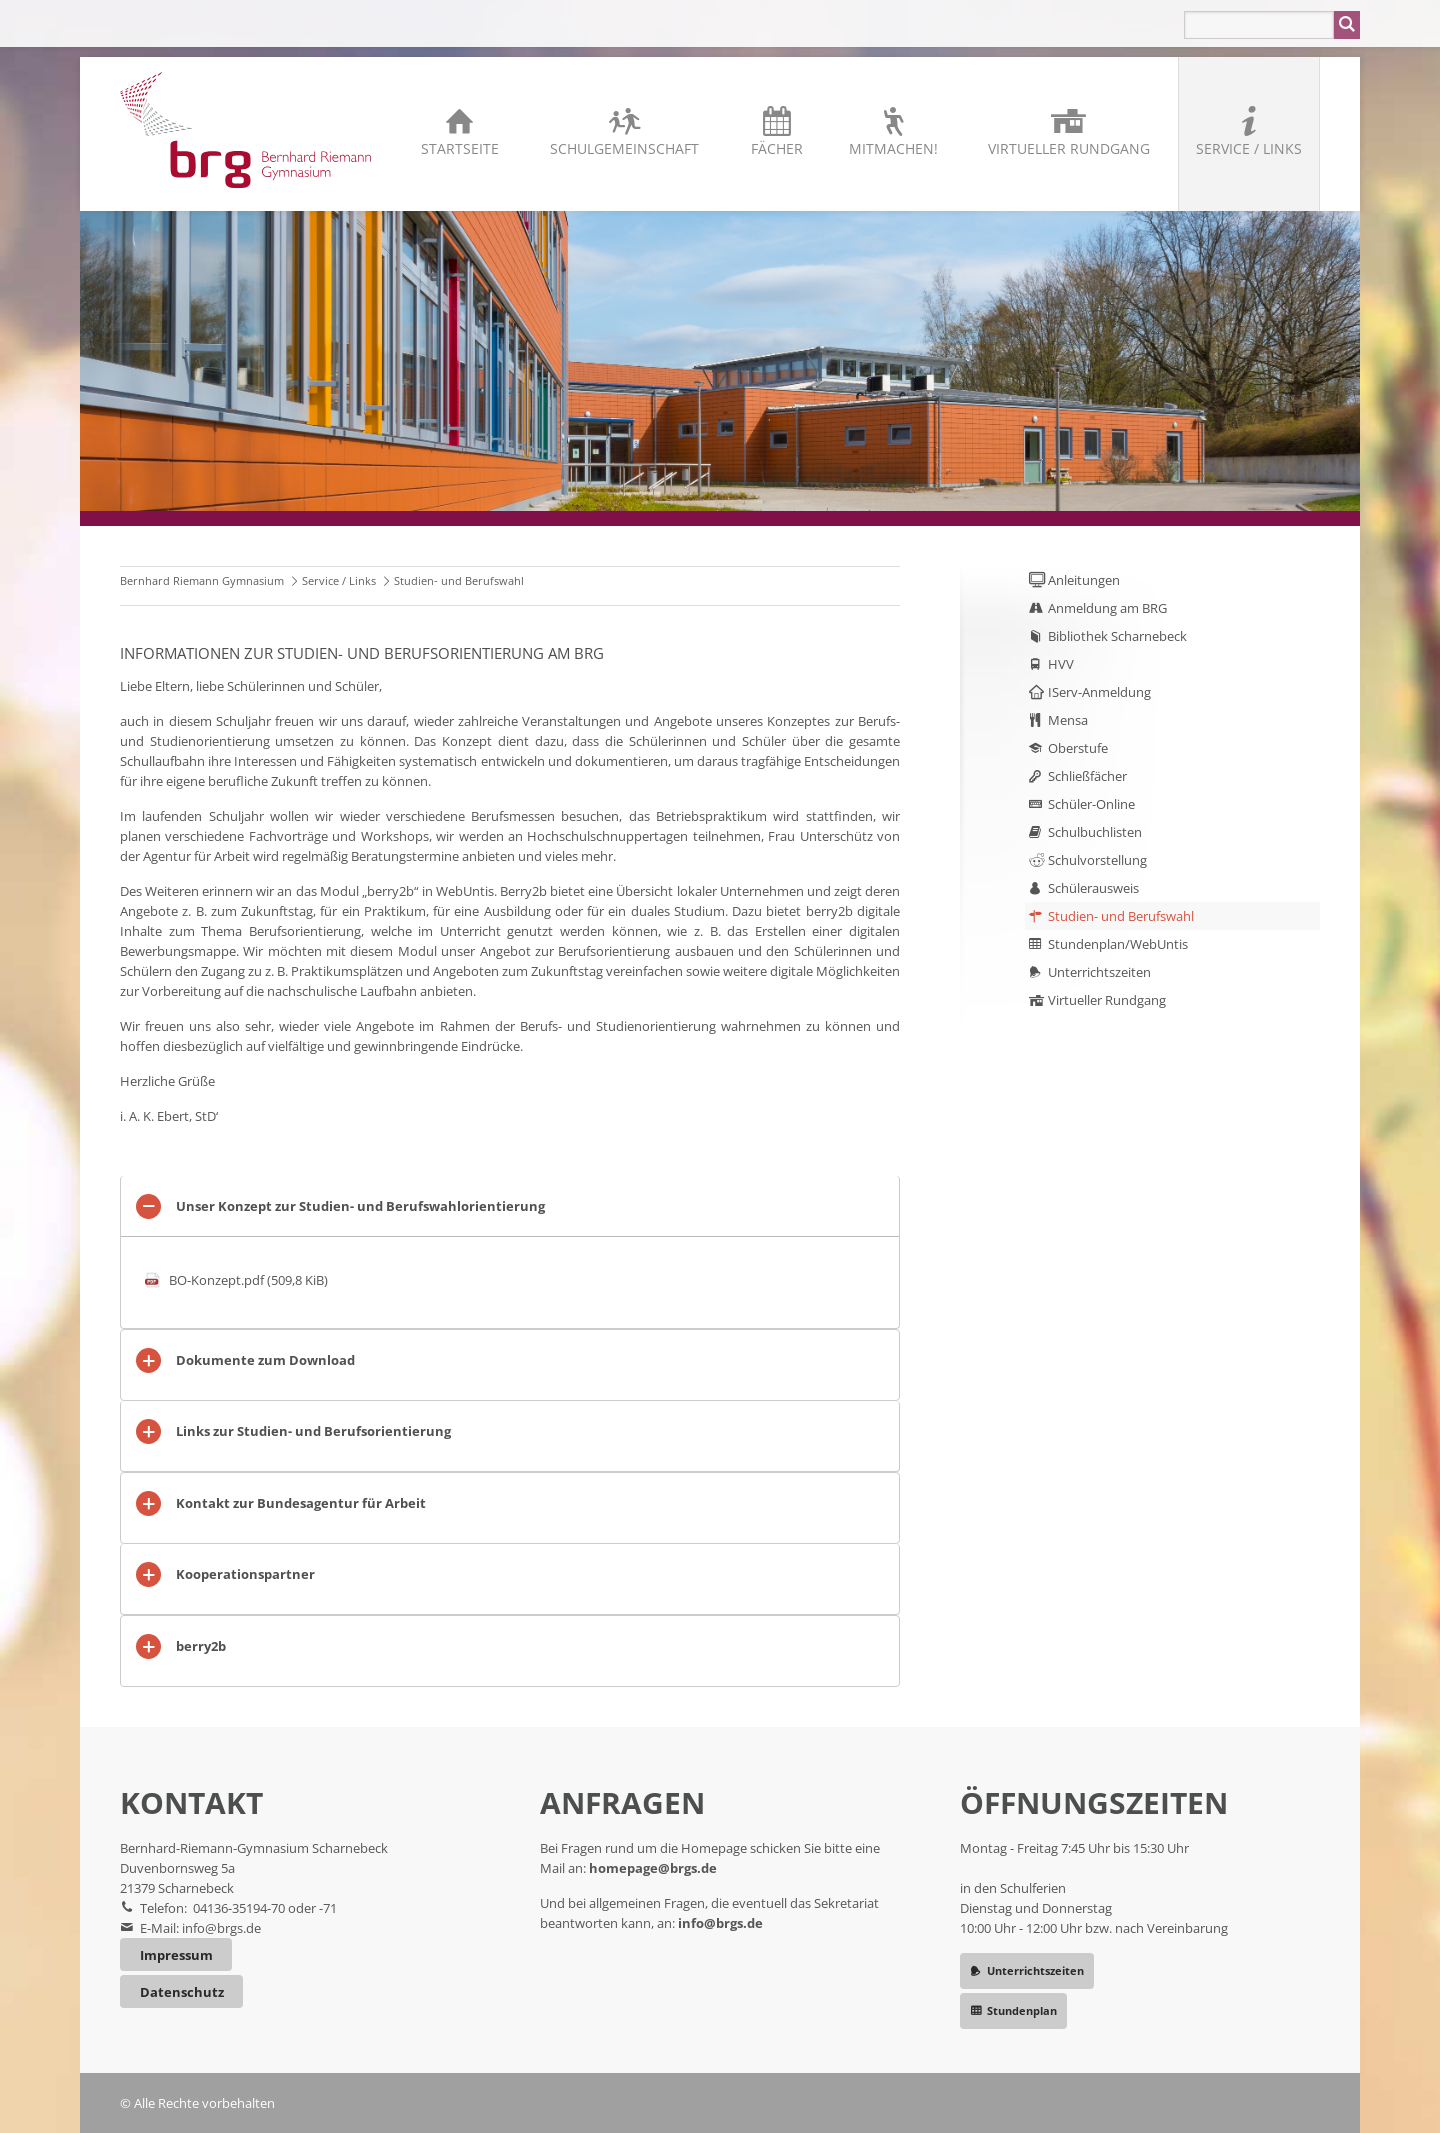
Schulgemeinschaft (624, 148)
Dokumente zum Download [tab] (265, 1360)
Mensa (1068, 720)
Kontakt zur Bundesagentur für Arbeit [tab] (301, 1503)
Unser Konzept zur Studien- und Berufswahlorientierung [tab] (360, 1206)
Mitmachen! (893, 148)
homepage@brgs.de (653, 1868)
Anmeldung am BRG (1107, 608)
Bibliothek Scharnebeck (1117, 636)
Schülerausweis (1093, 888)
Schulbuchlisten (1095, 832)
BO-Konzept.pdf (248, 1280)
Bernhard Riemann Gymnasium (202, 580)
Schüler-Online (1091, 804)
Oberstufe (1078, 748)
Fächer (777, 148)
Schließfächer (1087, 776)
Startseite (460, 148)
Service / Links (1249, 148)
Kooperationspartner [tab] (245, 1574)
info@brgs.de (221, 1928)
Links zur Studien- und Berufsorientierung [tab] (313, 1431)
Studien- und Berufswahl (1121, 916)
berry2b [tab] (201, 1646)
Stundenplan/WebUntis (1118, 944)
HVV (1061, 664)
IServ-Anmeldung (1099, 692)
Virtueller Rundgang (1069, 148)
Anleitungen (1084, 580)
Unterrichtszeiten (1099, 972)
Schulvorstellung (1097, 860)
